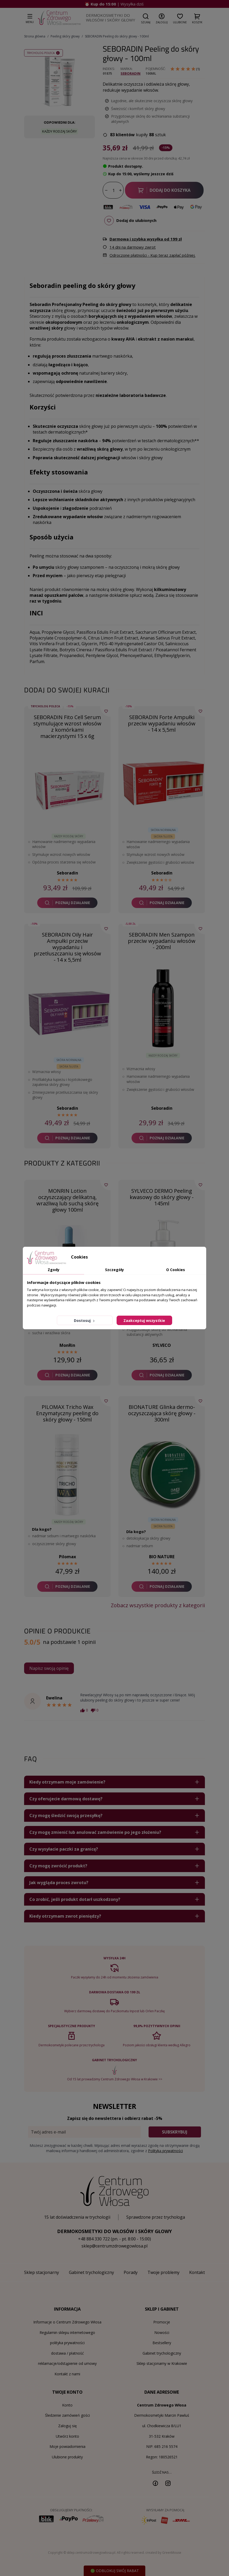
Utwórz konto (67, 2436)
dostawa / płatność (67, 2353)
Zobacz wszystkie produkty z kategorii (158, 1605)
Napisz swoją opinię (49, 1668)
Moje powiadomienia (67, 2446)
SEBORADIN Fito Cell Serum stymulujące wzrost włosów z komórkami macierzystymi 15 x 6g (67, 727)
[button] (145, 18)
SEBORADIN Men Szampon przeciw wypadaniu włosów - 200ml (161, 941)
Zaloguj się (67, 2425)
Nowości (161, 2332)
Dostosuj (85, 1320)
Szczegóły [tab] (114, 1269)
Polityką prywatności (165, 2150)
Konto (67, 2405)
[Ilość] (113, 190)
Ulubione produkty (67, 2456)
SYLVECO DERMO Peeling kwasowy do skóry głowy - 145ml (162, 1197)
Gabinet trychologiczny (162, 2353)
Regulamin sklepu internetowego (67, 2332)
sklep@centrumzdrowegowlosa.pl (114, 2246)
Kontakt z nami (67, 2373)
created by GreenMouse (163, 2552)
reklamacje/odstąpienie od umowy (67, 2363)
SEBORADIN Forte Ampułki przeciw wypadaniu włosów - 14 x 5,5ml (161, 723)
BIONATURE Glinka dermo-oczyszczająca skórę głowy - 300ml (161, 1413)
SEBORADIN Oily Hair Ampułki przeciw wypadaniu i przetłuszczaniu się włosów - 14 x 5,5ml (67, 947)
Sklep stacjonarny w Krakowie (162, 2363)
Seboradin (130, 73)
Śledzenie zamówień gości (67, 2415)
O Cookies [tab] (175, 1269)
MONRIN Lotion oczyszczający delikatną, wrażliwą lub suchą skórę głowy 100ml (67, 1200)
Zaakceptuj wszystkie (144, 1320)
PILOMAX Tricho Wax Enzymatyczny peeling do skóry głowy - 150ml (67, 1413)
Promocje (161, 2322)
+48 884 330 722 (94, 2239)
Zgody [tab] (53, 1269)
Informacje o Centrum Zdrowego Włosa (67, 2322)
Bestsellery (161, 2342)
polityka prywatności (67, 2342)
